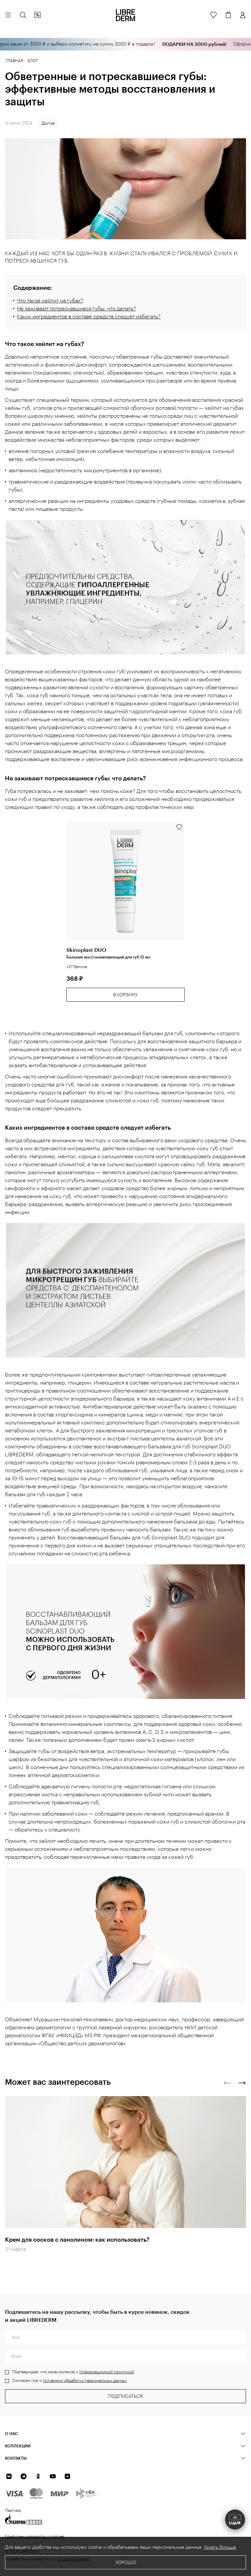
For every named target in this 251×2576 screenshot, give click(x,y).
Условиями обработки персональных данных (85, 2381)
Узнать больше (220, 2547)
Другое (48, 123)
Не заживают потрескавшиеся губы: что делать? (76, 308)
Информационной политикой (106, 2372)
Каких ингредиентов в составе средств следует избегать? (89, 316)
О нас (11, 2433)
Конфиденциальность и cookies (34, 2536)
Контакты (16, 2458)
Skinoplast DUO (86, 950)
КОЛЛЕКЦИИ (18, 2445)
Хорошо (125, 2562)
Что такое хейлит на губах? (50, 300)
